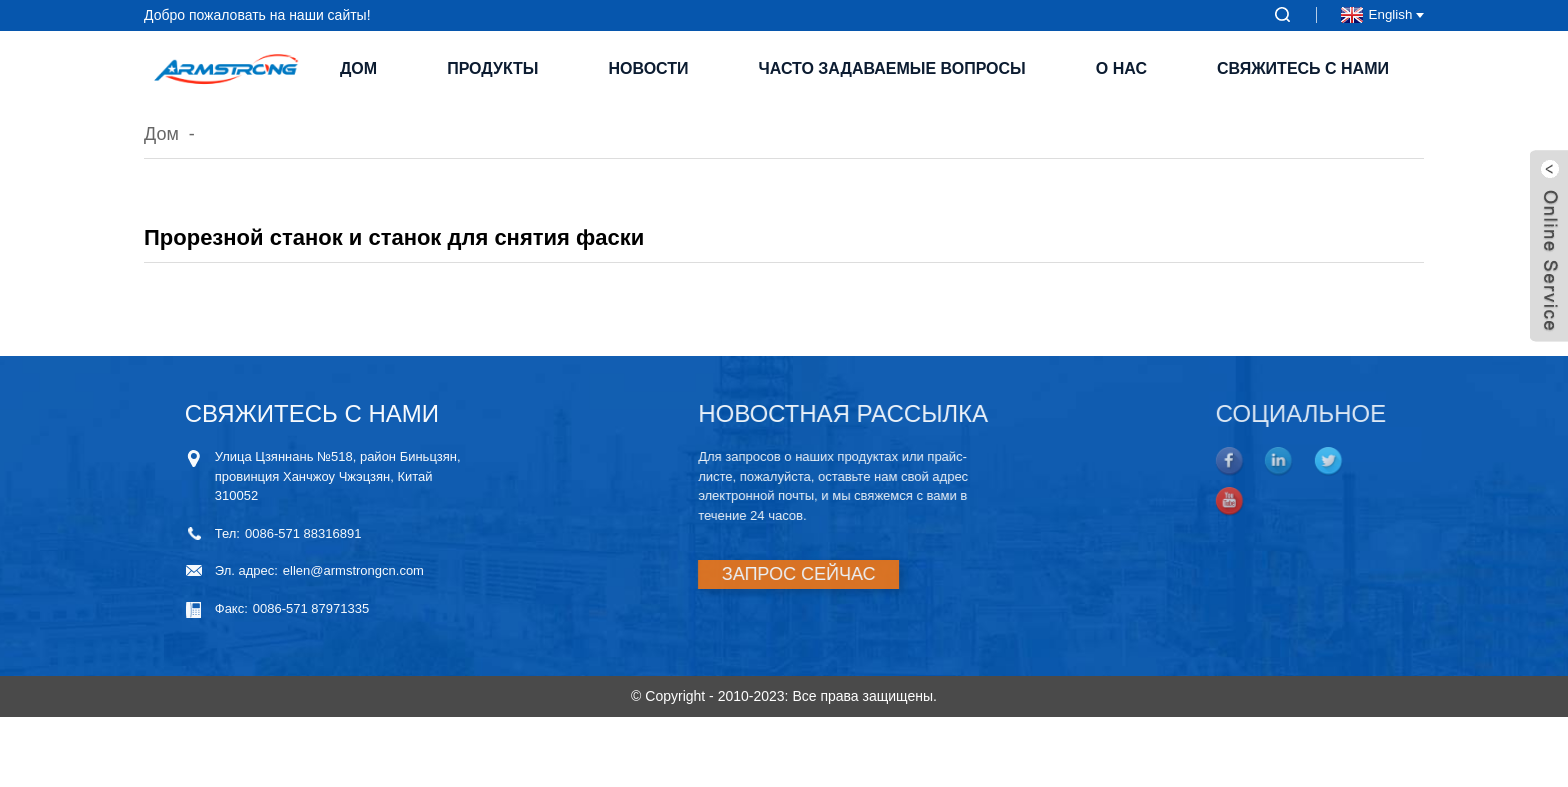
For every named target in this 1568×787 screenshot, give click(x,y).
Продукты (492, 68)
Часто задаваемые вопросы (892, 68)
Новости (648, 68)
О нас (1121, 68)
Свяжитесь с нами (1303, 68)
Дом (358, 68)
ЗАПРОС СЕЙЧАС (788, 574)
